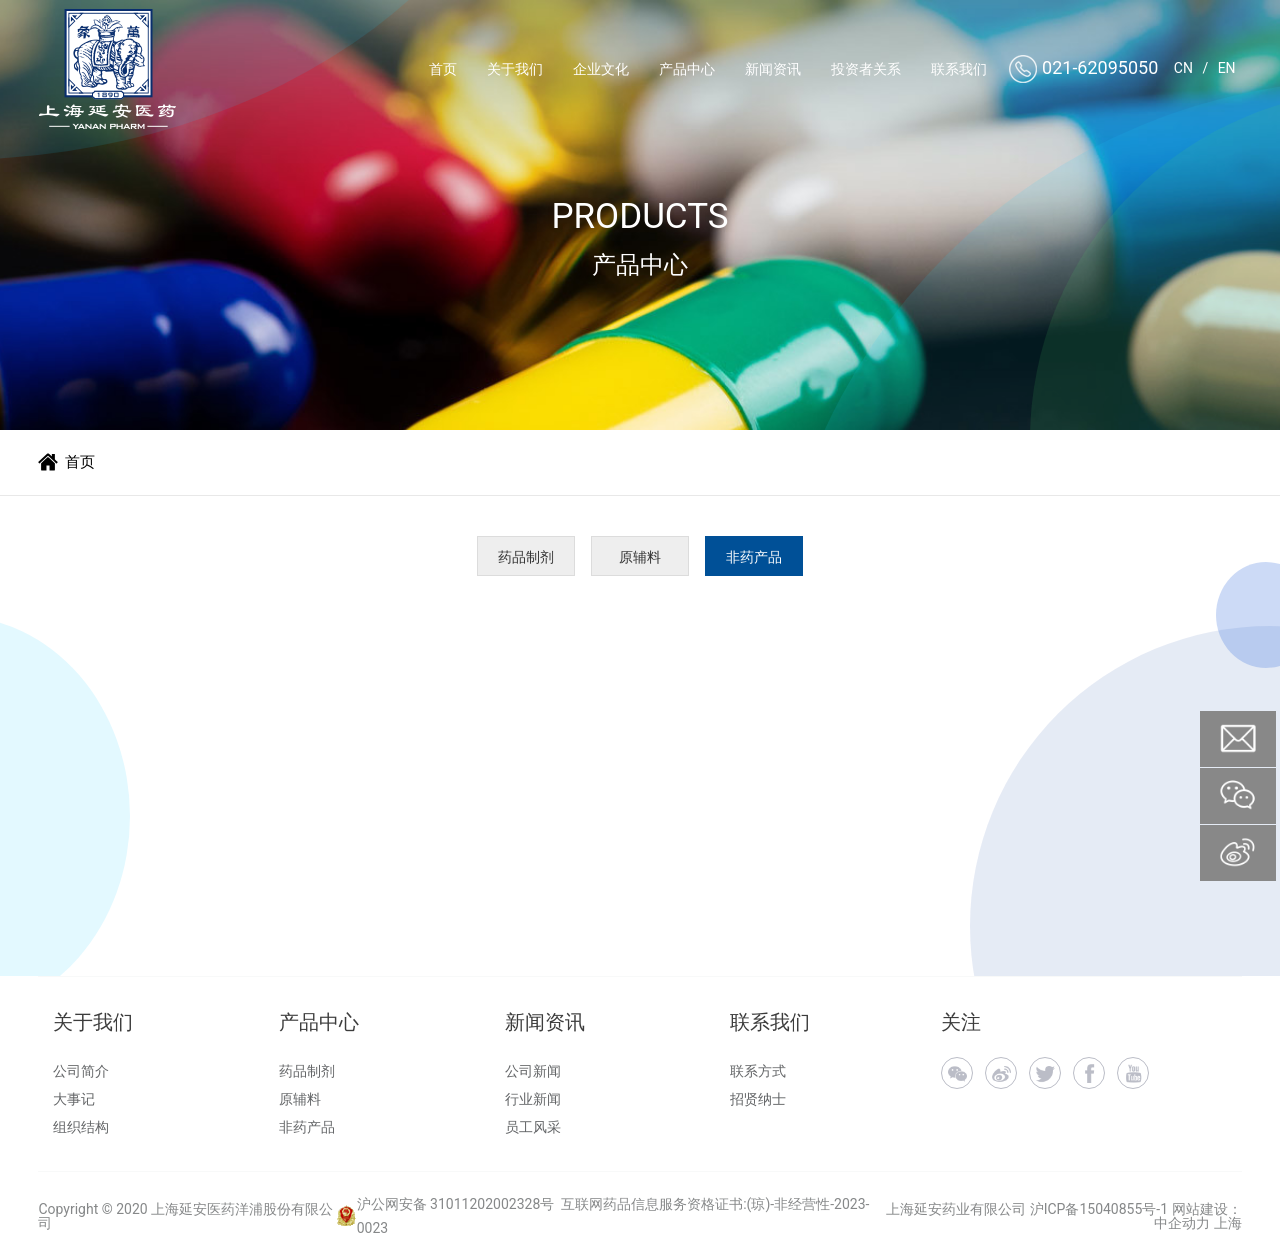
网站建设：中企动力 (1197, 1216)
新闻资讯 (773, 69)
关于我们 (515, 69)
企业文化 (601, 69)
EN (1227, 68)
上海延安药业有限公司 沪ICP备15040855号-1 (1027, 1209)
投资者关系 (866, 69)
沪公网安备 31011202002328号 (456, 1204)
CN (1183, 68)
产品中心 (687, 69)
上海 (1228, 1223)
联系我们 (959, 69)
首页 (443, 69)
